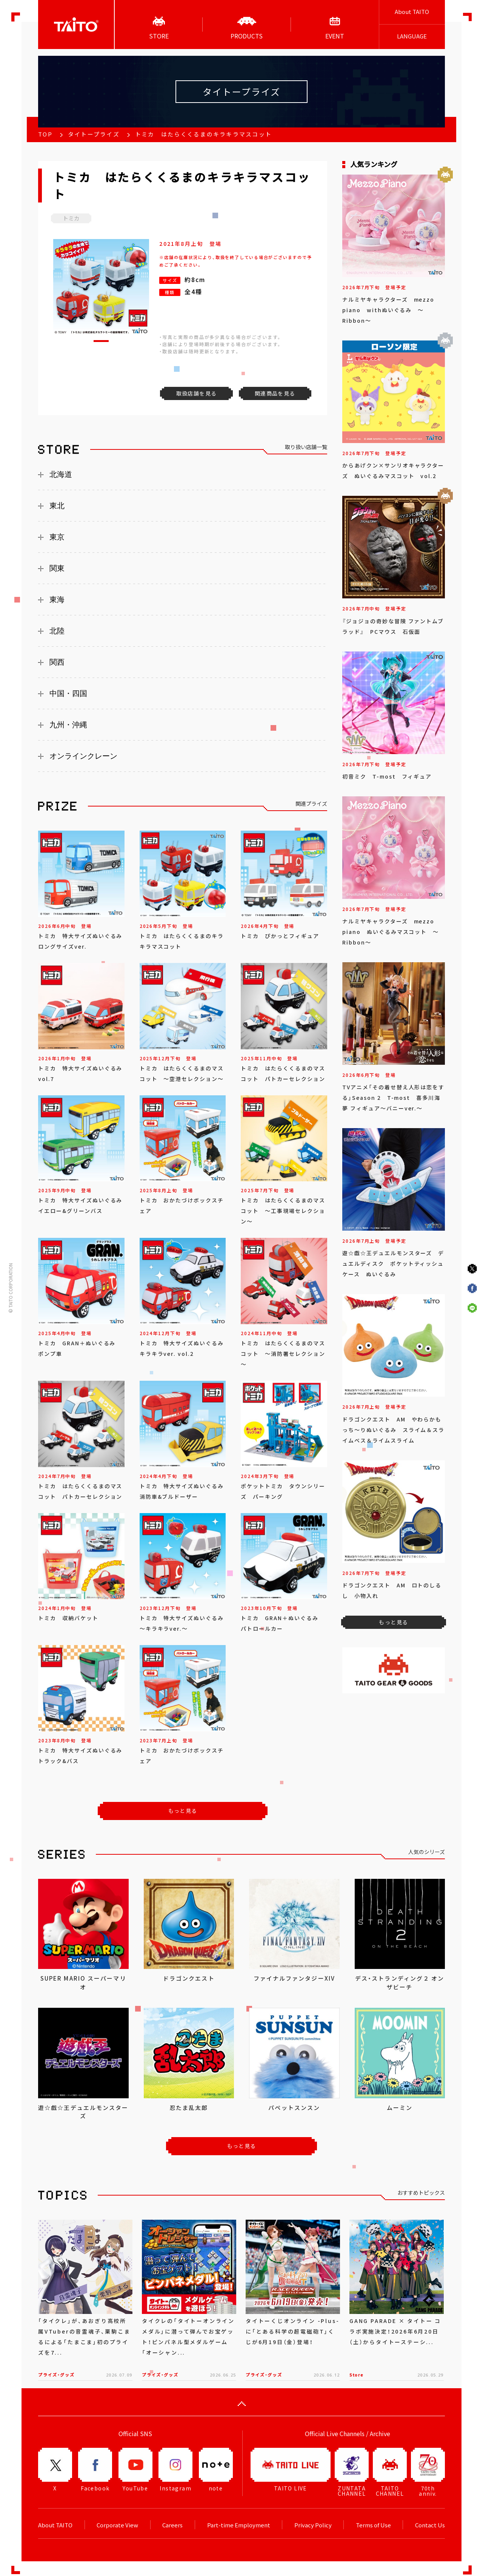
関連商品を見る (275, 393)
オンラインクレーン (83, 756)
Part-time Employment (238, 2525)
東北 (57, 505)
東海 (57, 599)
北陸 (57, 631)
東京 (57, 537)
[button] (101, 341)
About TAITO (412, 12)
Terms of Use (373, 2525)
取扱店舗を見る (196, 393)
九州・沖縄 (68, 725)
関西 (57, 662)
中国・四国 (68, 693)
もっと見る (182, 1810)
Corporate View (117, 2525)
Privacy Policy (313, 2525)
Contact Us (430, 2525)
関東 (57, 568)
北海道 (60, 474)
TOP (45, 134)
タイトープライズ (94, 134)
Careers (172, 2525)
